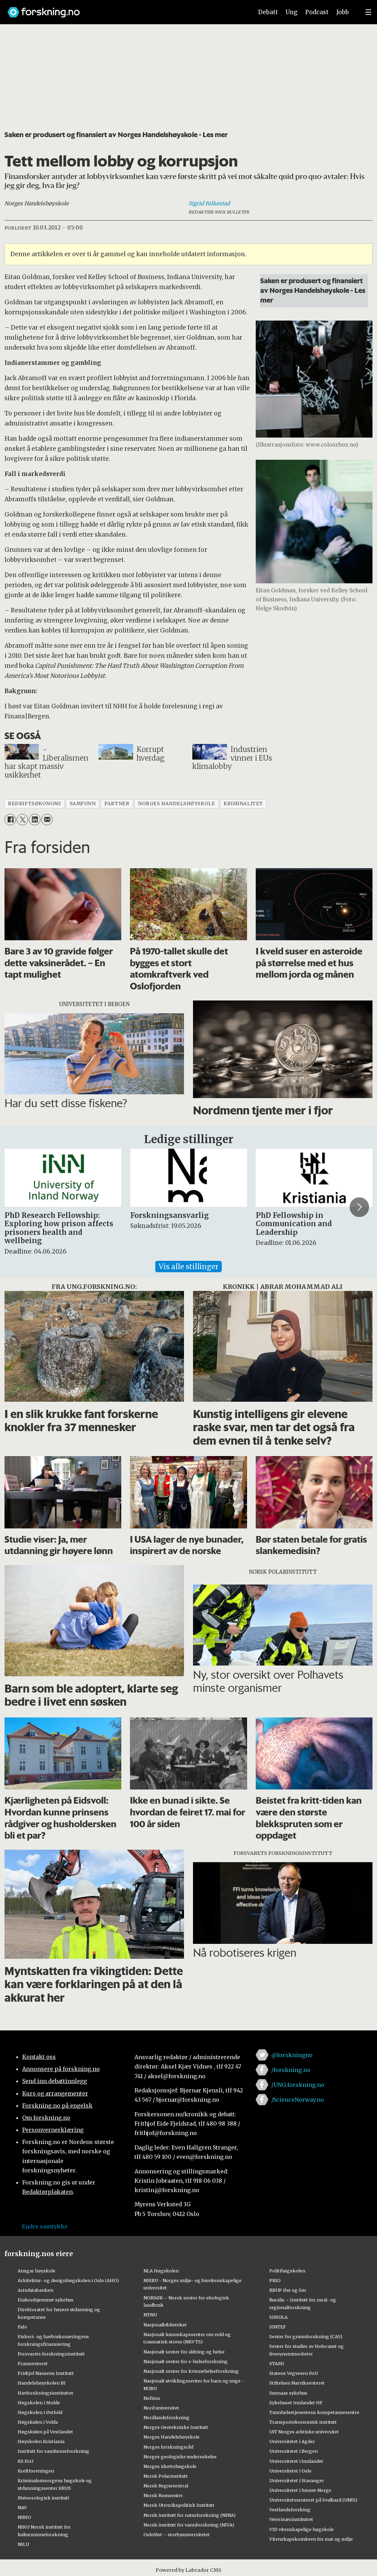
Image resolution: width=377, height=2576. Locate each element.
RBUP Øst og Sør (287, 2290)
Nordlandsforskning (166, 2417)
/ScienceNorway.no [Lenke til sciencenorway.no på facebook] (297, 2099)
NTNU (150, 2314)
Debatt (268, 12)
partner (116, 804)
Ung (292, 12)
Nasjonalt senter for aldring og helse (184, 2351)
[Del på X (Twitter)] (22, 819)
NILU (23, 2544)
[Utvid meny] (368, 12)
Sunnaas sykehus (288, 2393)
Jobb (342, 12)
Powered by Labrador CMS (188, 2570)
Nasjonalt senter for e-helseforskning (185, 2361)
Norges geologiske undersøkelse (180, 2456)
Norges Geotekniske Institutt (175, 2427)
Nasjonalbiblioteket (165, 2324)
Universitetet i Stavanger (296, 2480)
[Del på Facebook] (10, 819)
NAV (22, 2507)
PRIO (275, 2280)
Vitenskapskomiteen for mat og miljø (311, 2539)
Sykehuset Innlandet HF (296, 2402)
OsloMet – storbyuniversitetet (176, 2534)
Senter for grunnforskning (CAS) (305, 2336)
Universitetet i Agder (292, 2441)
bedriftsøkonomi (34, 804)
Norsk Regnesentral (165, 2485)
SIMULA (278, 2317)
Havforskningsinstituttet (45, 2393)
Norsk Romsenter (163, 2495)
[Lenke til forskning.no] (123, 9)
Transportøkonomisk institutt (303, 2422)
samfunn (83, 804)
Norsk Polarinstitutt (165, 2476)
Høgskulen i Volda (38, 2422)
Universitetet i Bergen (293, 2451)
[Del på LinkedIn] (34, 819)
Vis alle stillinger (188, 1266)
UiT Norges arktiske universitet (304, 2431)
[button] (359, 1207)
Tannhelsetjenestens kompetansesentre (314, 2412)
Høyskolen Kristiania (41, 2441)
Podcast (316, 12)
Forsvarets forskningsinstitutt (51, 2354)
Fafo (22, 2327)
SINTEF (277, 2327)
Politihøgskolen (287, 2270)
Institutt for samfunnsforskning (53, 2451)
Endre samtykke (45, 2226)
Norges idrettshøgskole (169, 2466)
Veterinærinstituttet (291, 2519)
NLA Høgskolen (161, 2270)
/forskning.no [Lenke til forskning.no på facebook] (290, 2069)
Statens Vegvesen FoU (293, 2373)
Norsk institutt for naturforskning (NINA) (189, 2515)
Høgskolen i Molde (39, 2402)
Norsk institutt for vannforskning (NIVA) (188, 2525)
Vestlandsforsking (289, 2509)
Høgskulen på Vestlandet (45, 2431)
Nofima (151, 2398)
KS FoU (25, 2461)
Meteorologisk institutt (43, 2498)
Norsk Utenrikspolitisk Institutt (178, 2505)
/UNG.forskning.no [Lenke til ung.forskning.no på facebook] (297, 2084)
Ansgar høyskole (36, 2270)
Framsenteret (33, 2363)
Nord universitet (161, 2408)
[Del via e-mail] (47, 819)
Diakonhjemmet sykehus (45, 2300)
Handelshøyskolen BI (41, 2383)
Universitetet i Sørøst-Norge (300, 2490)
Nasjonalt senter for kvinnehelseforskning (191, 2371)
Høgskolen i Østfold (40, 2412)
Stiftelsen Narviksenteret (297, 2383)
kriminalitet (243, 804)
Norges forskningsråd (168, 2447)
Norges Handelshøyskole (171, 2437)
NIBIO (24, 2517)
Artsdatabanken (35, 2290)
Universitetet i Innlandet (296, 2461)
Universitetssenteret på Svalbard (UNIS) (313, 2500)
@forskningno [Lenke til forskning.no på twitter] (292, 2055)
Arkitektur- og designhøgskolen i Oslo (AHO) (68, 2280)
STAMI (276, 2363)
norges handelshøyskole (176, 804)
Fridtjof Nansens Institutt (46, 2373)
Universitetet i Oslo (290, 2471)
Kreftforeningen (36, 2471)
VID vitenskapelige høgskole (301, 2529)
